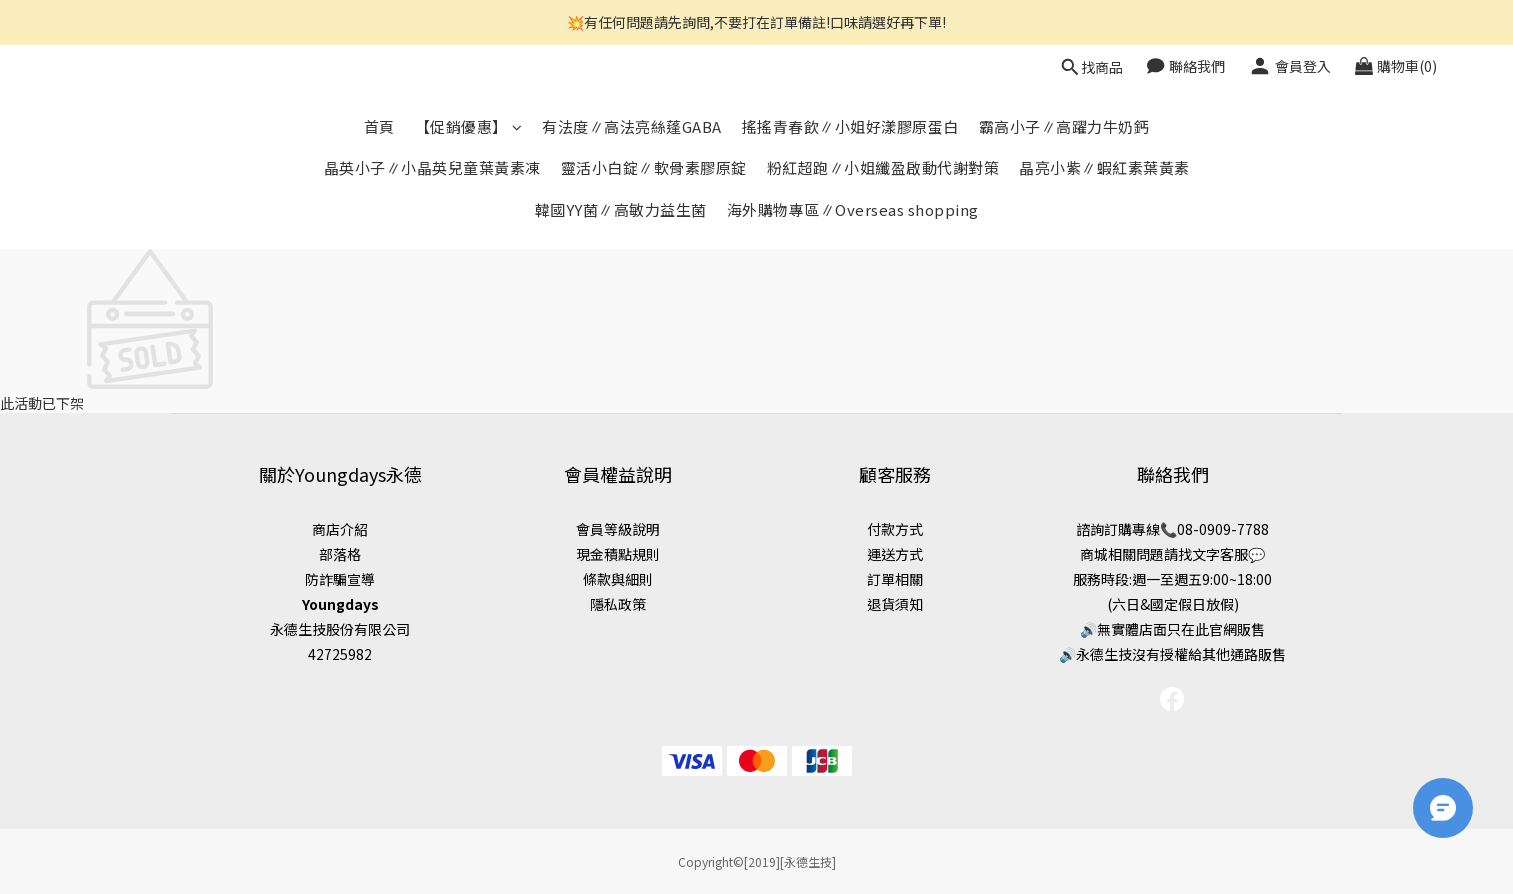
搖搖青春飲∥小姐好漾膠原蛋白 (850, 126)
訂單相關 (895, 579)
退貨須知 (895, 604)
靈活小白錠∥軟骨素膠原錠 (654, 167)
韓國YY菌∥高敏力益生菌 (621, 209)
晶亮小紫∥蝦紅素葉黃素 (1104, 167)
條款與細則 (618, 579)
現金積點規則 (618, 554)
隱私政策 (618, 604)
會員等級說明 (618, 529)
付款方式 (895, 529)
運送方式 (895, 554)
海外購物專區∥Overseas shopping (853, 209)
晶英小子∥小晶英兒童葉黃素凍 (432, 167)
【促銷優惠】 (469, 126)
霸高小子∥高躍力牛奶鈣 (1064, 126)
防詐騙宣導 (340, 579)
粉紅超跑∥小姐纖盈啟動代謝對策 (883, 167)
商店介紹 (340, 529)
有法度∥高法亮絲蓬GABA (632, 126)
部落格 (340, 554)
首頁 (379, 126)
